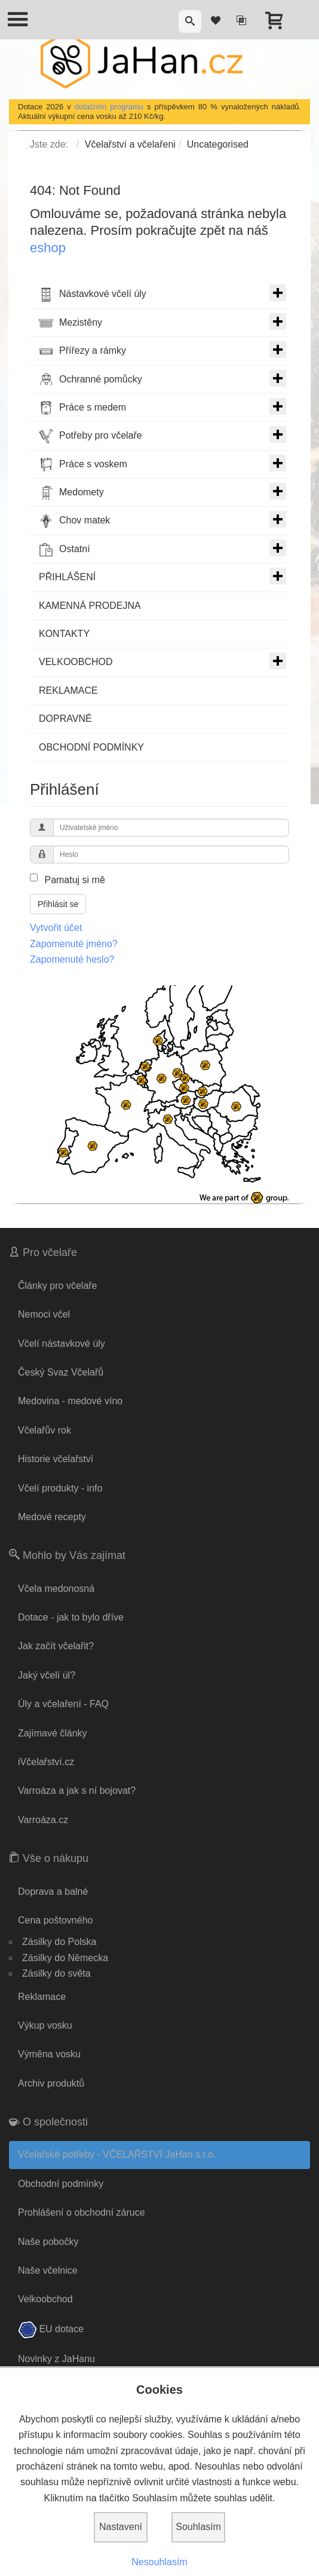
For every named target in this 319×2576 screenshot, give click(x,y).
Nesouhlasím (159, 2562)
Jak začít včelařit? (56, 1646)
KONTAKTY (64, 634)
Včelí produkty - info (60, 1488)
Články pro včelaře (57, 1286)
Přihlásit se (58, 904)
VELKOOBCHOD (162, 661)
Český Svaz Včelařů (60, 1372)
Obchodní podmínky (60, 2184)
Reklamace (42, 1997)
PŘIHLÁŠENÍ (162, 576)
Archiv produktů (51, 2083)
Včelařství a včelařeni (130, 144)
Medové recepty (52, 1517)
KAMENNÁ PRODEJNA (90, 606)
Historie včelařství (55, 1459)
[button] (190, 21)
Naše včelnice (48, 2270)
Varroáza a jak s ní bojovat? (77, 1790)
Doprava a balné (53, 1891)
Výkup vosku (45, 2025)
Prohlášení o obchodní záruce (81, 2212)
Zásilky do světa (56, 1973)
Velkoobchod (45, 2299)
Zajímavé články (52, 1733)
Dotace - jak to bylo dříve (71, 1617)
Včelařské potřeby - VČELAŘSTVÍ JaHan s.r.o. (117, 2154)
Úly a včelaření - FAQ (63, 1704)
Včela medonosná (56, 1588)
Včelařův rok (44, 1430)
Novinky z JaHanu (56, 2359)
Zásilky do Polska (59, 1942)
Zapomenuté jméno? (74, 944)
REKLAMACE (68, 690)
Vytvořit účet (56, 928)
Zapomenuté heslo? (72, 959)
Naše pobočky (48, 2242)
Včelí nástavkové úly (61, 1343)
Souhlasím (198, 2527)
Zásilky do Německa (65, 1958)
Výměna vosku (49, 2054)
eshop (48, 247)
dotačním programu (109, 106)
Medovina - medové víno (70, 1401)
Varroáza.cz (43, 1820)
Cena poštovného (55, 1920)
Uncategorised (218, 144)
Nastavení (120, 2527)
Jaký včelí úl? (46, 1675)
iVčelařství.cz (46, 1762)
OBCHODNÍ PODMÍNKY (91, 747)
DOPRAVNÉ (65, 718)
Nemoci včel (44, 1314)
